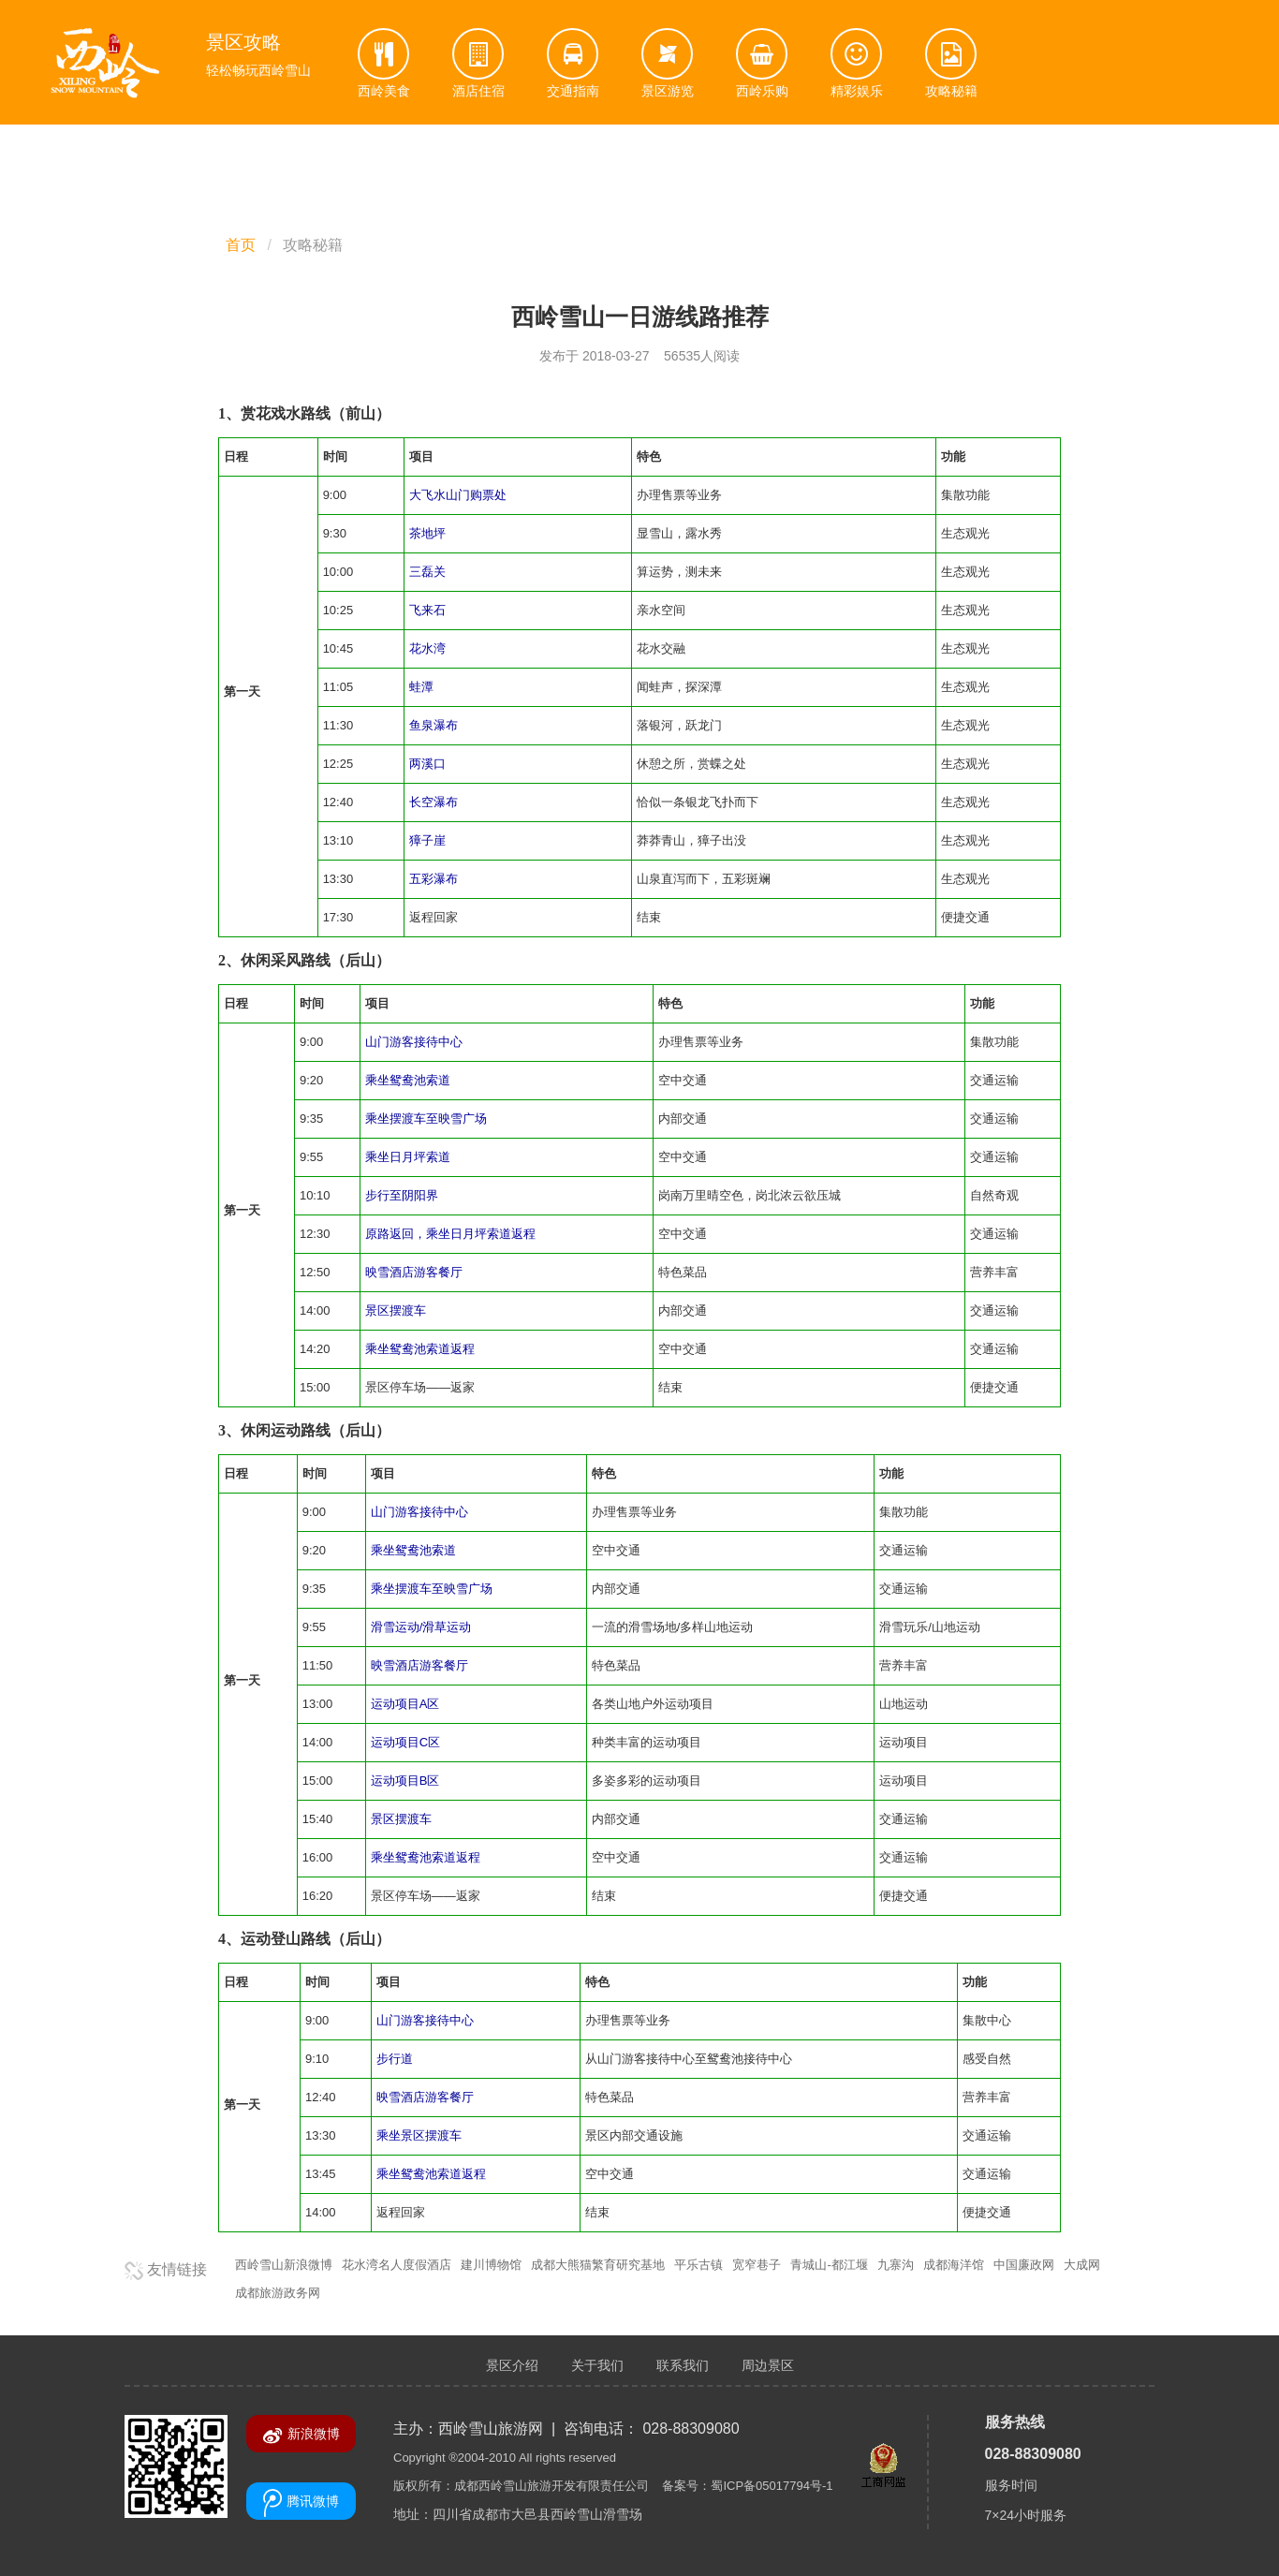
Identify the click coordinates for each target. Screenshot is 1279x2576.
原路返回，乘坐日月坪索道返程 (450, 1234)
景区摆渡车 (395, 1310)
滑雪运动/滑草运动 (421, 1627)
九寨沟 (895, 2265)
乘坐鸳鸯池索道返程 (420, 1349)
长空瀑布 (433, 802)
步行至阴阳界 (401, 1195)
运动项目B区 (405, 1781)
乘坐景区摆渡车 (419, 2135)
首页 (241, 245)
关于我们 (597, 2365)
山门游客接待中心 (414, 1042)
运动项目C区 (405, 1742)
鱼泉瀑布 (433, 725)
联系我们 (682, 2365)
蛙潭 (421, 687)
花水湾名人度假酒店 (396, 2265)
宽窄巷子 (756, 2265)
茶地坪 (427, 533)
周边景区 (768, 2365)
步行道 (394, 2059)
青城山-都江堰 (828, 2265)
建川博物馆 (491, 2265)
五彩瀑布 (433, 879)
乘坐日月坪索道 (407, 1157)
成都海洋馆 (953, 2265)
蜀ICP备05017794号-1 (771, 2486)
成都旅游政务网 (277, 2293)
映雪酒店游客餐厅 (414, 1272)
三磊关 (427, 572)
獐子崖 (427, 840)
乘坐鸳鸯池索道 (407, 1080)
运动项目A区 (405, 1704)
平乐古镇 (698, 2265)
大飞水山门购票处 (458, 495)
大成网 (1082, 2265)
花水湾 (427, 648)
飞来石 (427, 610)
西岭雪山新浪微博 (283, 2265)
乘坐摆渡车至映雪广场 (426, 1118)
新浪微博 (301, 2435)
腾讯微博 (301, 2503)
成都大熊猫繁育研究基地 (598, 2265)
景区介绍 (512, 2365)
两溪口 (427, 764)
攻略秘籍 (313, 245)
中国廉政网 (1023, 2265)
